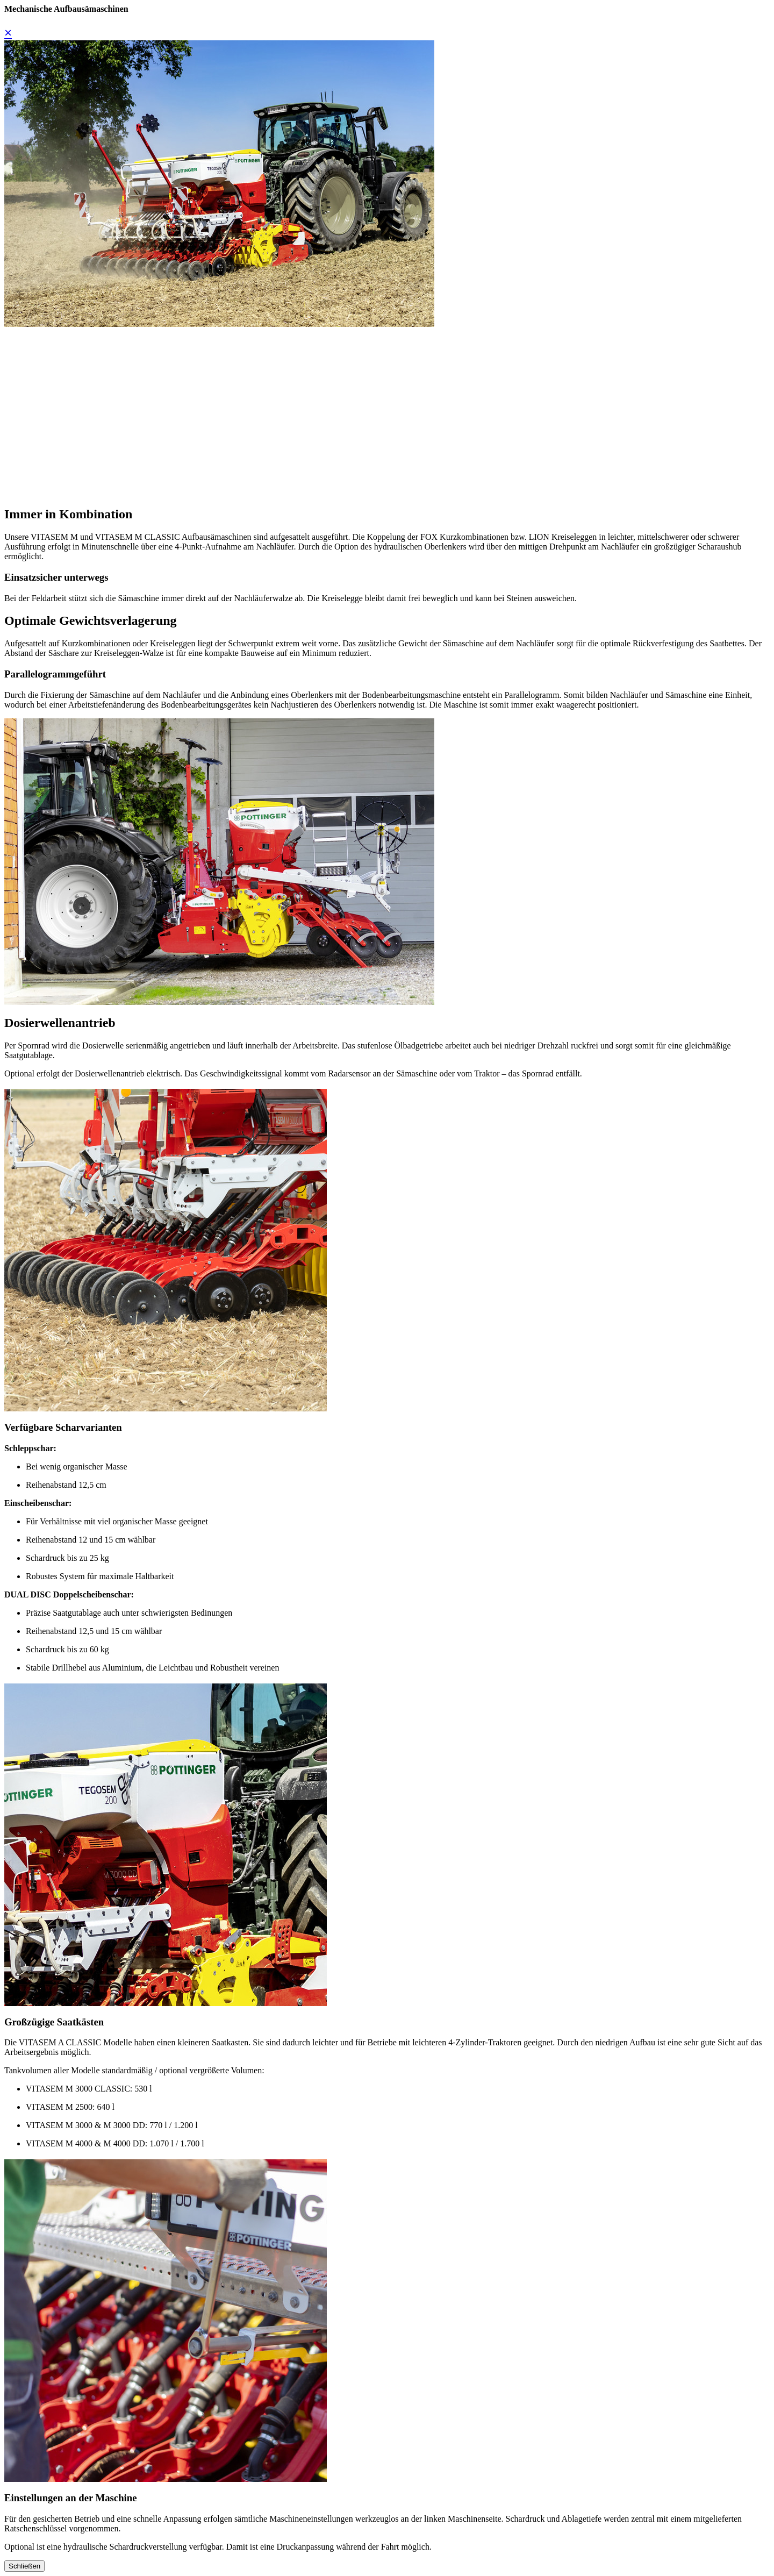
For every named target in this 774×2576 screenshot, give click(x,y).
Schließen (24, 2566)
